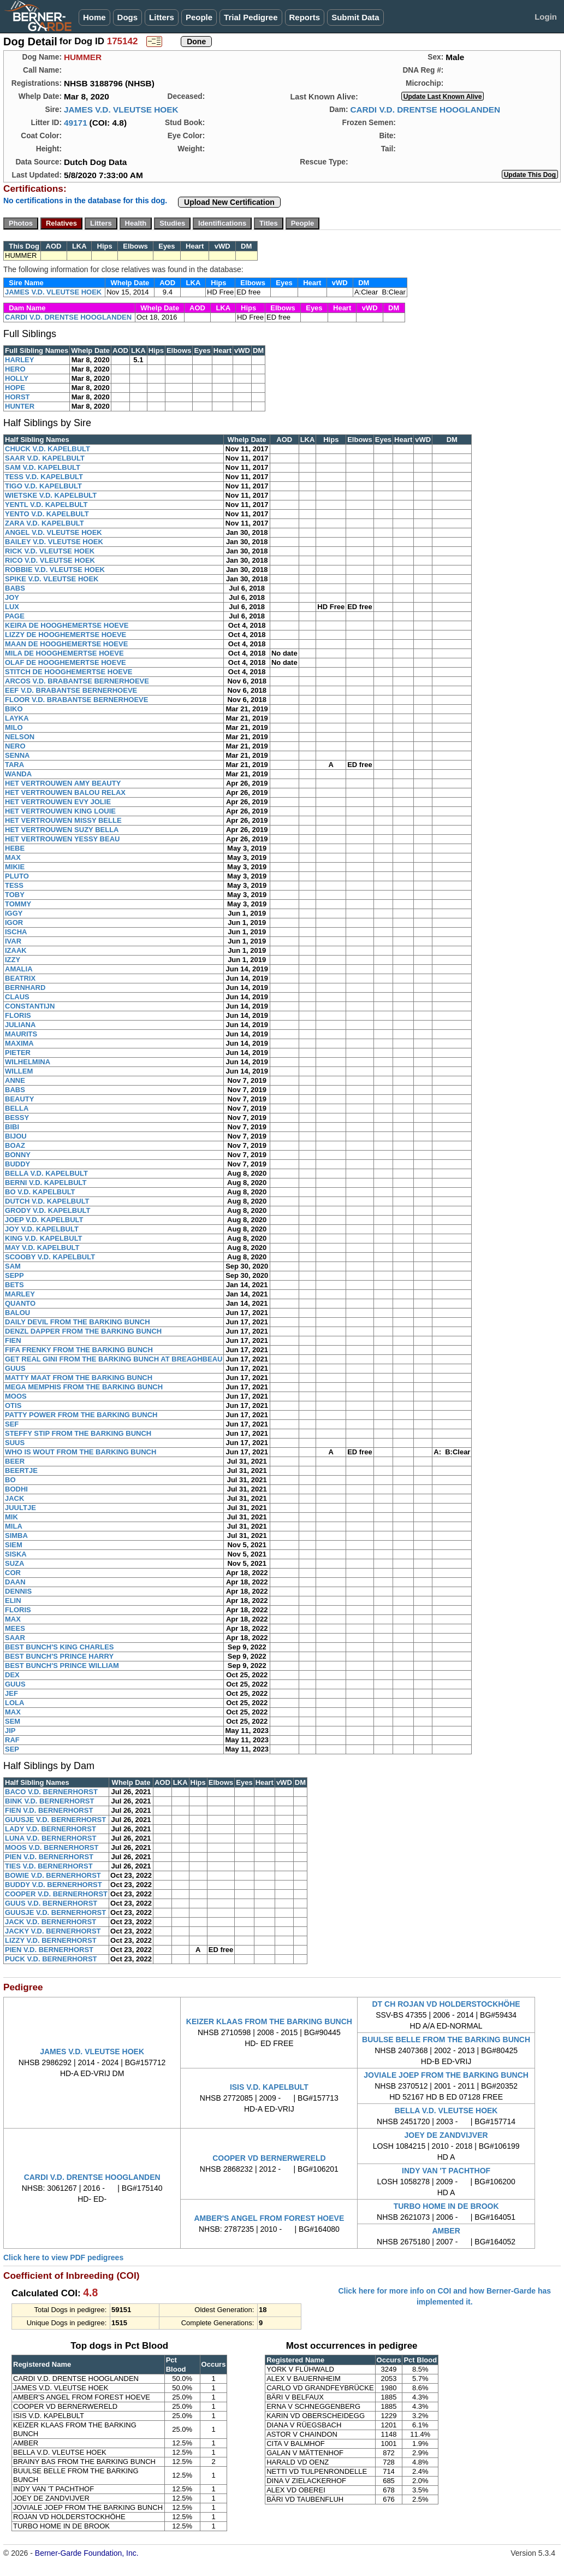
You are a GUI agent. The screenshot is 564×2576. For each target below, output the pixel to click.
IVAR (13, 941)
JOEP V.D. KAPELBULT (44, 1220)
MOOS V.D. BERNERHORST (51, 1847)
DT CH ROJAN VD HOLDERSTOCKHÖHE (446, 2004)
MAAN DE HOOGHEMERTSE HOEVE (66, 644)
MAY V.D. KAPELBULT (42, 1247)
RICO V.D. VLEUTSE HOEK (50, 560)
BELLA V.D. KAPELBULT (46, 1173)
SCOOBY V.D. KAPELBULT (50, 1257)
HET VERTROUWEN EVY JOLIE (58, 802)
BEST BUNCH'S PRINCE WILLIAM (62, 1665)
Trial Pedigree (250, 17)
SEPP (14, 1275)
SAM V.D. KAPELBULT (42, 467)
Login (546, 16)
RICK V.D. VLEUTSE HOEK (49, 551)
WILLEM (19, 1071)
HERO (15, 369)
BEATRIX (20, 978)
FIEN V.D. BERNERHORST (49, 1810)
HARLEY (19, 360)
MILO (14, 727)
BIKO (14, 709)
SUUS (15, 1443)
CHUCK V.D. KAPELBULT (47, 449)
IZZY (12, 960)
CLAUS (17, 997)
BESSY (17, 1117)
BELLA (16, 1108)
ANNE (15, 1080)
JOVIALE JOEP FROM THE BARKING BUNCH (446, 2075)
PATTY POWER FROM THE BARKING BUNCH (81, 1415)
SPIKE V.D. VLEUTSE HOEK (51, 579)
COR (13, 1573)
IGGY (14, 913)
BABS (15, 588)
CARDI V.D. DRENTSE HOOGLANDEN (425, 109)
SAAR (15, 1638)
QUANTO (20, 1303)
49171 (75, 122)
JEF (11, 1693)
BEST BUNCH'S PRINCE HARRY (59, 1656)
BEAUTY (19, 1099)
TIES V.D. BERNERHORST (49, 1866)
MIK (11, 1517)
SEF (12, 1424)
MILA (13, 1526)
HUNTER (19, 406)
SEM (12, 1721)
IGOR (14, 922)
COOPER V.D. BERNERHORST (56, 1894)
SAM (13, 1266)
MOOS (16, 1396)
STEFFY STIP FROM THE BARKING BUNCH (78, 1433)
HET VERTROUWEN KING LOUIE (60, 811)
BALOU (17, 1312)
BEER (15, 1461)
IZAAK (16, 950)
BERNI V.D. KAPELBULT (46, 1182)
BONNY (18, 1155)
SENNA (17, 755)
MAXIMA (19, 1043)
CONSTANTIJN (30, 1006)
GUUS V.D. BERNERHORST (51, 1903)
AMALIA (19, 969)
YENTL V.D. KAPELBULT (46, 504)
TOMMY (18, 904)
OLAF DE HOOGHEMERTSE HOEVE (65, 662)
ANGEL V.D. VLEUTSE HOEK (53, 532)
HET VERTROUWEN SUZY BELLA (62, 830)
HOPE (15, 388)
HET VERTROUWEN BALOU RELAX (65, 792)
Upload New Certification (229, 202)
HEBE (15, 848)
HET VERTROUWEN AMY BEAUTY (63, 783)
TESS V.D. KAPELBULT (44, 477)
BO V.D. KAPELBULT (40, 1192)
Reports (304, 17)
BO (10, 1480)
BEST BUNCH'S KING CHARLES (59, 1647)
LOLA (14, 1703)
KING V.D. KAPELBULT (43, 1238)
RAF (12, 1740)
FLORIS (18, 1015)
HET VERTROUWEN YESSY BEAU (62, 839)
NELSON (19, 737)
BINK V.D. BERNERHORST (49, 1801)
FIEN (13, 1340)
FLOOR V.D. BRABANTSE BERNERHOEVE (76, 699)
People (199, 17)
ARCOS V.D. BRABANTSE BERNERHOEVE (77, 681)
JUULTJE (20, 1508)
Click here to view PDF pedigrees (63, 2257)
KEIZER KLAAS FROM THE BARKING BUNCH (269, 2021)
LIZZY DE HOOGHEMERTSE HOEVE (65, 634)
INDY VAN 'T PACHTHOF (446, 2170)
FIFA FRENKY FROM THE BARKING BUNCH (79, 1350)
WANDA (18, 774)
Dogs (127, 17)
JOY (12, 597)
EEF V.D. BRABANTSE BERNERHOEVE (71, 690)
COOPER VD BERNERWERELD (268, 2158)
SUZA (14, 1563)
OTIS (13, 1405)
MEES (15, 1628)
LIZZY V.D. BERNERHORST (51, 1940)
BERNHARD (25, 987)
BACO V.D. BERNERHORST (51, 1792)
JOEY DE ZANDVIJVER (446, 2135)
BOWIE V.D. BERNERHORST (53, 1875)
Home (94, 17)
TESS (14, 885)
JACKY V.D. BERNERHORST (53, 1931)
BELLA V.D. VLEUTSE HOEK (446, 2110)
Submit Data (355, 17)
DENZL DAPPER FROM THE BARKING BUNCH (83, 1331)
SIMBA (16, 1535)
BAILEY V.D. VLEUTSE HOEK (54, 542)
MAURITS (21, 1034)
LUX (12, 607)
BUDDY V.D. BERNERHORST (53, 1885)
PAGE (15, 616)
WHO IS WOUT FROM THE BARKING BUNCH (80, 1452)
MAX (13, 857)
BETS (14, 1285)
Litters (161, 17)
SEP (12, 1749)
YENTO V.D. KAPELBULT (47, 514)
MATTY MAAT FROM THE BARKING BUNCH (78, 1378)
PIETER (18, 1052)
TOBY (15, 895)
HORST (17, 397)
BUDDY (17, 1164)
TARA (14, 765)
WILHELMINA (27, 1062)
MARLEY (20, 1294)
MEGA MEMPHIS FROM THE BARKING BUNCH (84, 1387)
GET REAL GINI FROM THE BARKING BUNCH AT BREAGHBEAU (113, 1359)
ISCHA (16, 932)
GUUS (15, 1368)
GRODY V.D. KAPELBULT (48, 1210)
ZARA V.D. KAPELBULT (44, 523)
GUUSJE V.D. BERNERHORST (55, 1819)
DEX (12, 1675)
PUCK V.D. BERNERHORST (51, 1959)
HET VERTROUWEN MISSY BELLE (63, 820)
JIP (10, 1730)
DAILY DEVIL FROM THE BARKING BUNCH (77, 1322)
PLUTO (17, 876)
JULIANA (20, 1025)
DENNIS (18, 1591)
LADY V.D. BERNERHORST (50, 1829)
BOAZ (15, 1145)
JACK (14, 1498)
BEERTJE (21, 1470)
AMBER (446, 2230)
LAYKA (17, 718)
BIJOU (16, 1136)
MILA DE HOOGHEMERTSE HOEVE (64, 653)
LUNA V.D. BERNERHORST (50, 1838)
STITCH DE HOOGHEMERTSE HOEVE (68, 672)
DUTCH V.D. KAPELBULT (47, 1201)
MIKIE (15, 867)
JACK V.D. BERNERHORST (50, 1922)
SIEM (13, 1545)
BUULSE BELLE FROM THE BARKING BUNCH (446, 2039)
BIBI (12, 1127)
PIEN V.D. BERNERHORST (49, 1857)
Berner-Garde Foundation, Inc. (87, 2553)
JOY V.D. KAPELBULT (42, 1229)
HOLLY (16, 378)
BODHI (16, 1489)
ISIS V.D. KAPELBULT (269, 2087)
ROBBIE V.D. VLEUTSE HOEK (55, 569)
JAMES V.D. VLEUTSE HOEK (121, 109)
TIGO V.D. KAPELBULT (43, 486)
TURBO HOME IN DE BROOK (446, 2206)
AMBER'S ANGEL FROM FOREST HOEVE (269, 2218)
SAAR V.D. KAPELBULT (45, 458)
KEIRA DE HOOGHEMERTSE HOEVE (66, 625)
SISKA (16, 1554)
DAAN (15, 1582)
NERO (15, 746)
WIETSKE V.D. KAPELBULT (51, 495)
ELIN (13, 1600)
